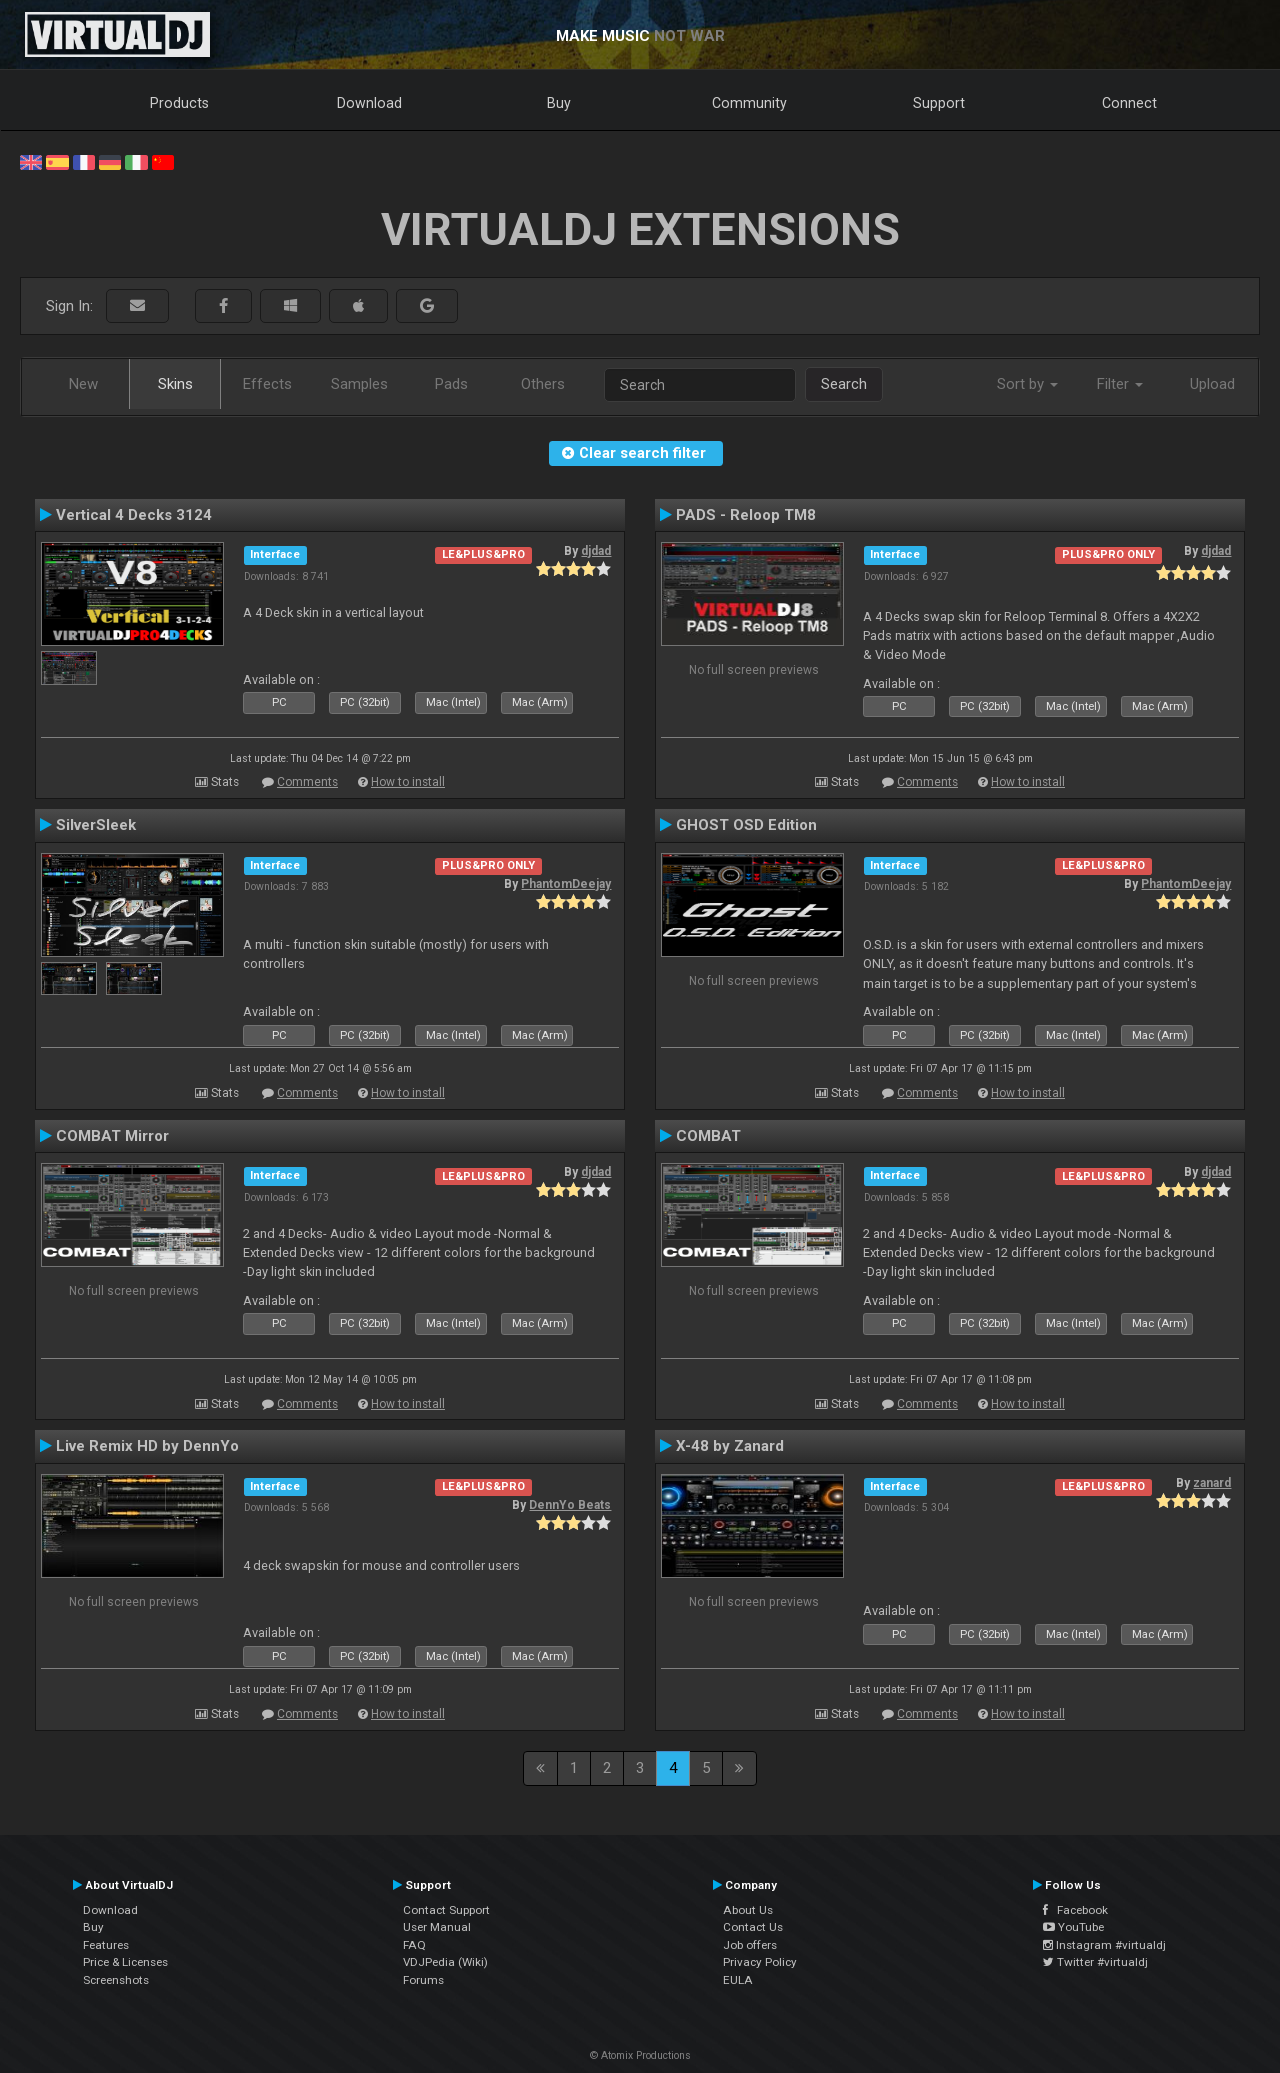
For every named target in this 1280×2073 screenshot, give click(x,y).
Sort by (1027, 384)
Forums (423, 1980)
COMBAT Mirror (112, 1136)
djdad (596, 551)
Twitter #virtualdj (1095, 1962)
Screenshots (116, 1980)
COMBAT (708, 1136)
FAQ (414, 1945)
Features (106, 1945)
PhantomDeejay (566, 884)
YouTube (1073, 1927)
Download (369, 103)
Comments (307, 782)
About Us (748, 1910)
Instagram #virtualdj (1104, 1945)
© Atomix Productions (640, 2055)
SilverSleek (96, 825)
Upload (1212, 384)
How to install (408, 782)
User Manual (437, 1927)
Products (179, 103)
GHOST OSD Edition (746, 825)
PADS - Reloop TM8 (746, 515)
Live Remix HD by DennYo (147, 1446)
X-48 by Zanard (730, 1446)
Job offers (750, 1945)
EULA (738, 1980)
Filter (1120, 384)
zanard (1212, 1483)
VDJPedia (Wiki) (445, 1962)
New (83, 384)
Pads (451, 384)
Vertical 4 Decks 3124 (134, 515)
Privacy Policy (760, 1962)
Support (939, 103)
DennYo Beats (570, 1505)
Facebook (1075, 1910)
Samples (359, 384)
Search (844, 384)
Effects (267, 384)
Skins (175, 384)
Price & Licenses (125, 1962)
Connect (1129, 103)
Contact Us (753, 1927)
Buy (559, 103)
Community (749, 103)
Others (543, 384)
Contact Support (446, 1910)
